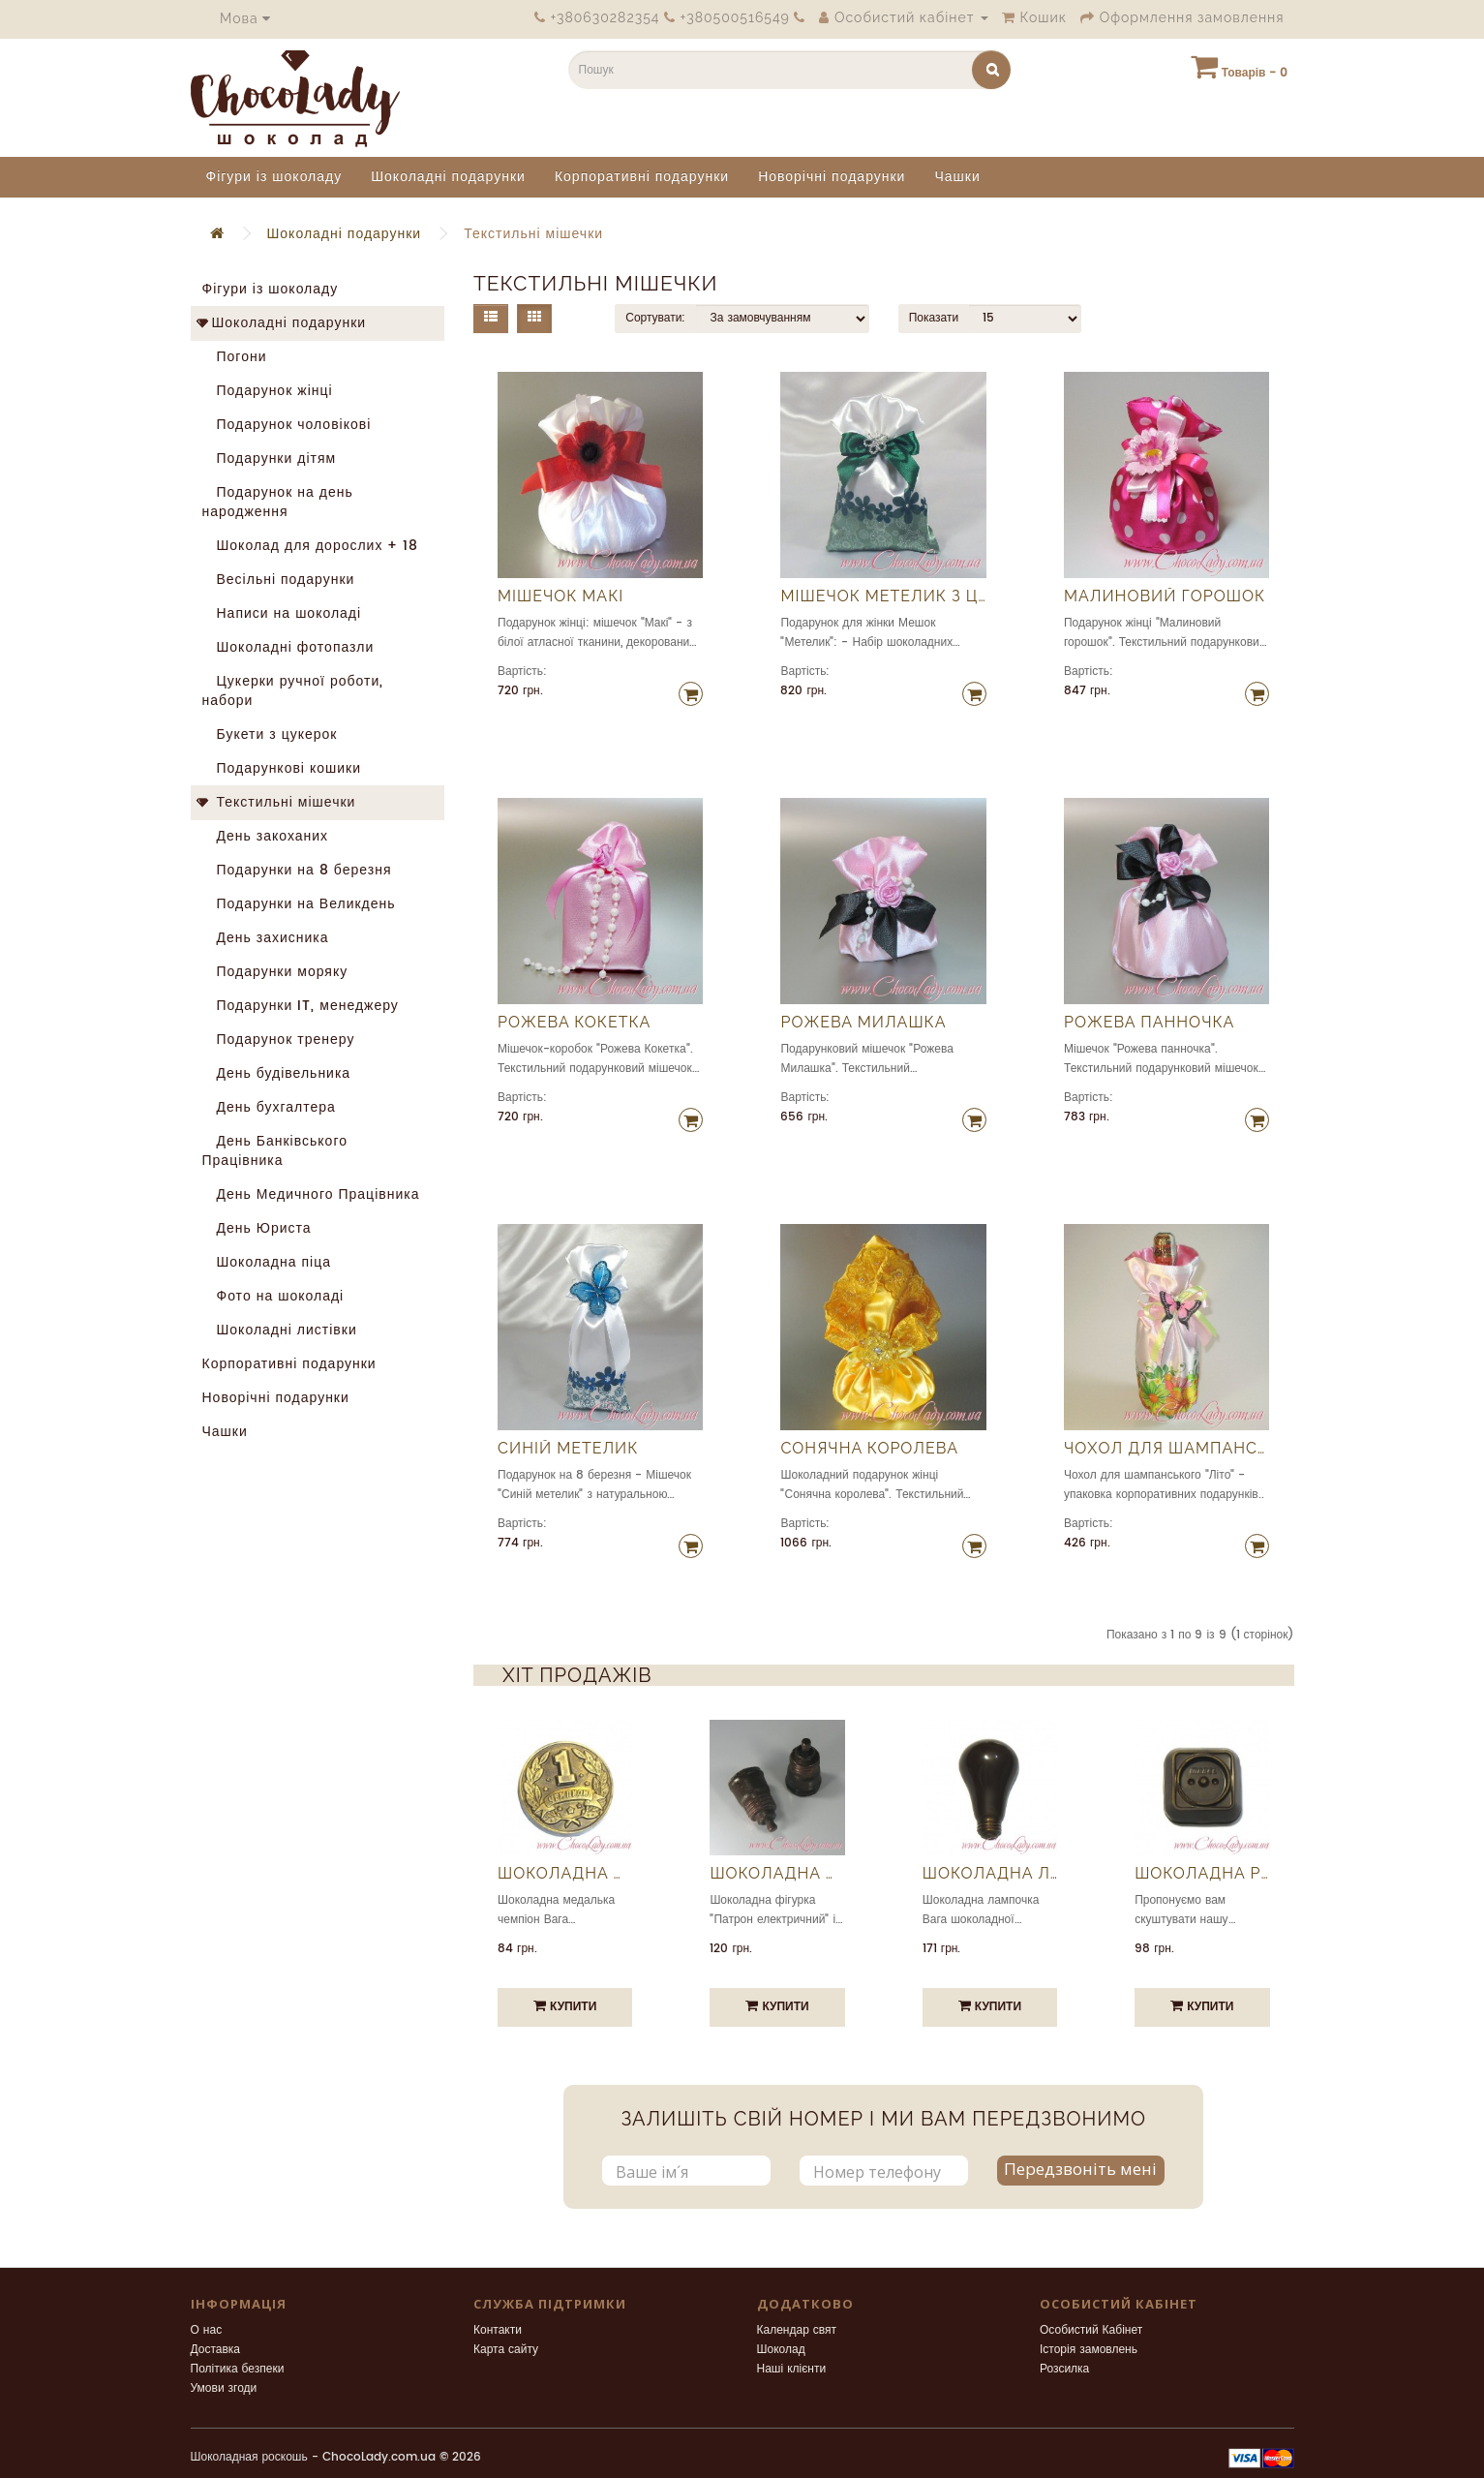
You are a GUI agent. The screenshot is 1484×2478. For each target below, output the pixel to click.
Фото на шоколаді (273, 1296)
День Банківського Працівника (275, 1151)
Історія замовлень (1088, 2349)
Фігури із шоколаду (274, 177)
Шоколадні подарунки (448, 177)
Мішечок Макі (560, 596)
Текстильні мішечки (533, 234)
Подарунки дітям (269, 458)
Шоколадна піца (267, 1262)
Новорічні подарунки (831, 177)
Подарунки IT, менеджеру (300, 1005)
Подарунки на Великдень (299, 904)
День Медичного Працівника (311, 1194)
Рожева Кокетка (574, 1022)
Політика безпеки (238, 2369)
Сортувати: (655, 318)
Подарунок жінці (267, 391)
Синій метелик (568, 1448)
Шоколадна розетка (1202, 1873)
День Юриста (257, 1228)
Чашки (957, 177)
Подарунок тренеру (278, 1039)
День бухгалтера (269, 1107)
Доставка (216, 2349)
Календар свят (797, 2330)
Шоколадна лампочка (990, 1873)
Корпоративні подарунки (642, 177)
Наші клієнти (792, 2369)
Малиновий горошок (1164, 596)
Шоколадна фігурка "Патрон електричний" (777, 1873)
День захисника (265, 938)
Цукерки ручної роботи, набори (293, 691)
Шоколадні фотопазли (288, 647)
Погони (234, 357)
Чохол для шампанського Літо (1166, 1448)
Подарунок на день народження (277, 502)
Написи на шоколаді (282, 613)
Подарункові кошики (282, 768)
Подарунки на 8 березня (297, 870)
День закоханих (265, 836)
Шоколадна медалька (565, 1873)
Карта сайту (505, 2349)
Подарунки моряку (275, 972)
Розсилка (1064, 2369)
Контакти (497, 2330)
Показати (933, 318)
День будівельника (276, 1073)
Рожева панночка (1149, 1022)
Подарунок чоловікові (287, 424)
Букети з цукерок (270, 734)
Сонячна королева (869, 1448)
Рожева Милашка (863, 1022)
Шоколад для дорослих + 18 (310, 546)
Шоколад (781, 2349)
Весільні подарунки (278, 579)
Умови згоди (224, 2388)
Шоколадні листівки (279, 1330)
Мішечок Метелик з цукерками (882, 596)
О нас (207, 2330)
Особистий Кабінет (1091, 2330)
